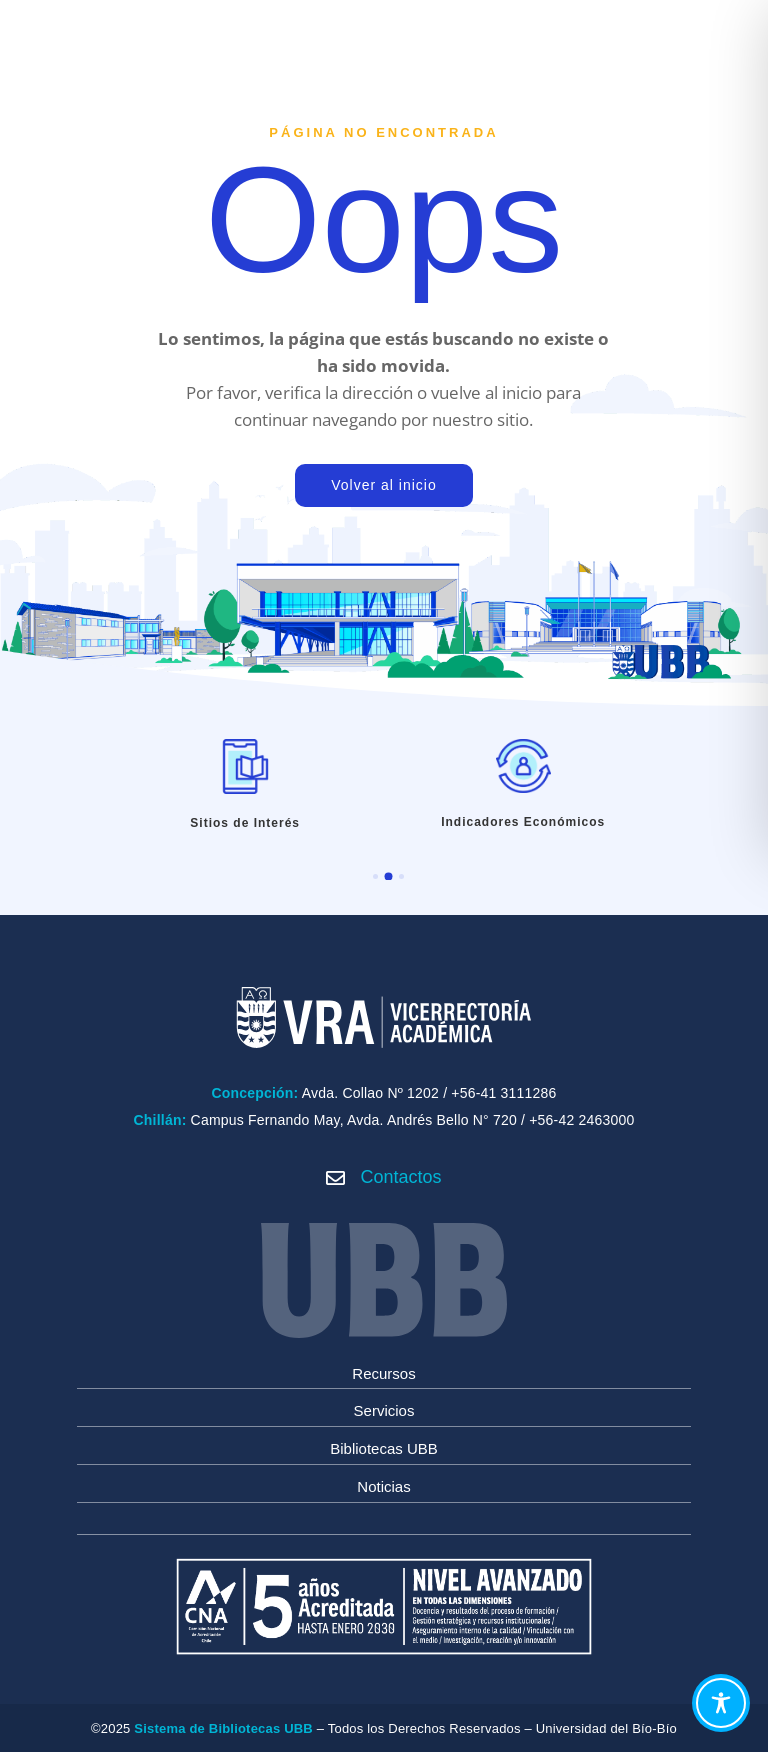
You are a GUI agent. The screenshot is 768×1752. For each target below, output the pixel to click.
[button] (375, 876)
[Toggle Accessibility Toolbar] (721, 1703)
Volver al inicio (384, 485)
